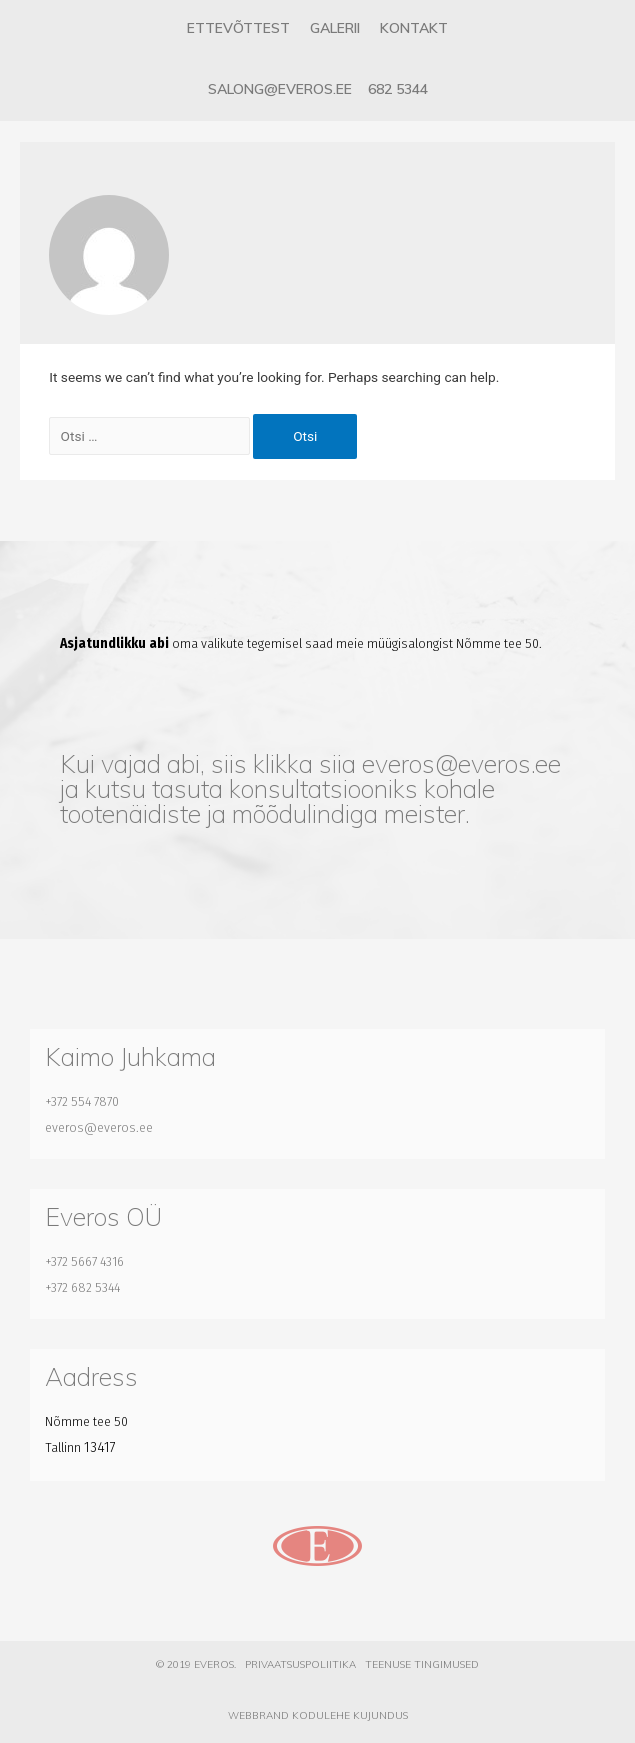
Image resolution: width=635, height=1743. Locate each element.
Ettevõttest (238, 28)
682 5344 (398, 89)
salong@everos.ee (280, 89)
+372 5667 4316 (84, 1261)
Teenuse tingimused (422, 1664)
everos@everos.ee (461, 763)
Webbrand (258, 1715)
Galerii (335, 28)
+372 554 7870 (82, 1101)
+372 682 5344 (82, 1287)
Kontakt (414, 28)
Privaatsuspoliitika (300, 1664)
